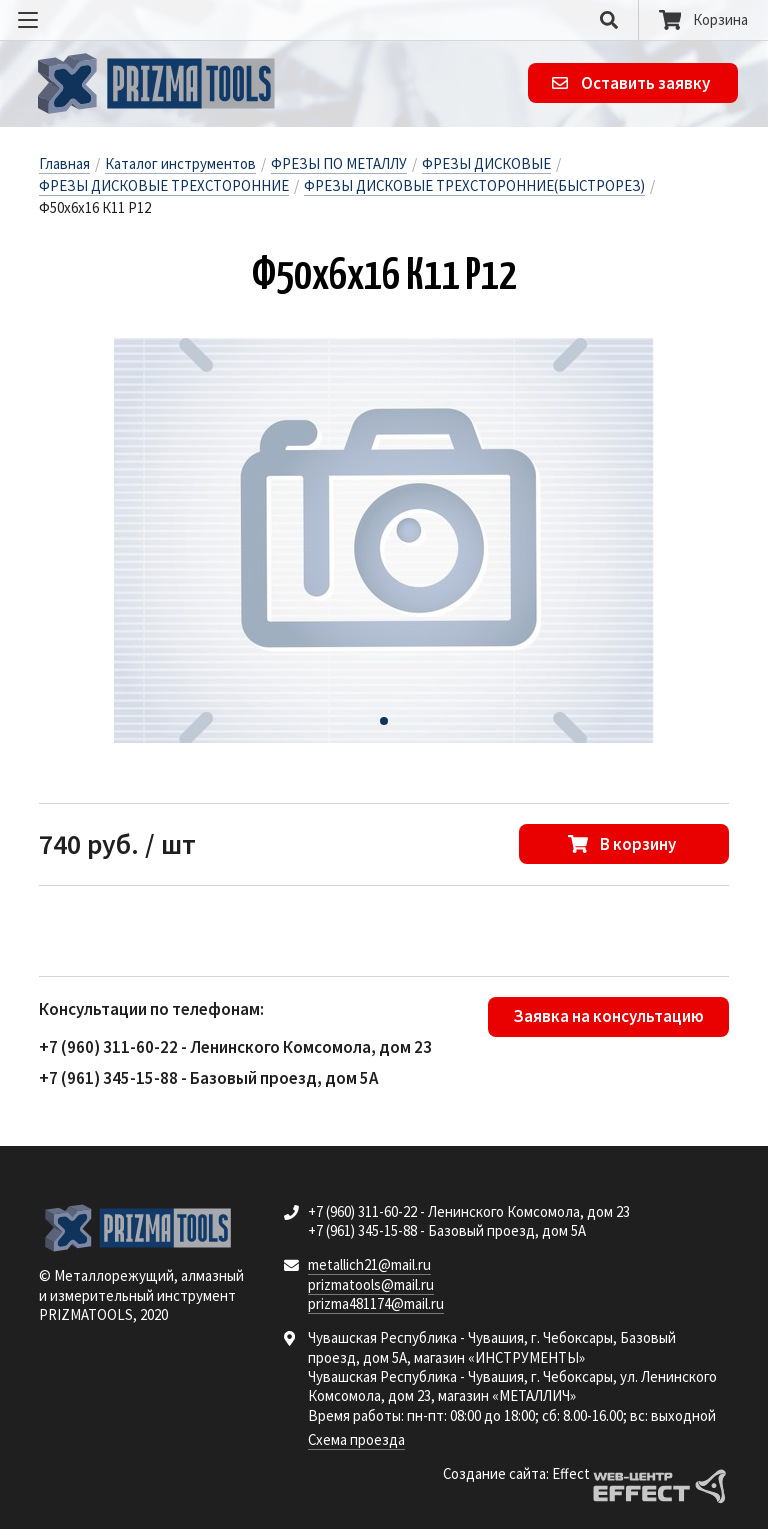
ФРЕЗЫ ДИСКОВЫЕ (486, 163)
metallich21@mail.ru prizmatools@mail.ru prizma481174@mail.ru (376, 1284)
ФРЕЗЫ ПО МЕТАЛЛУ (339, 163)
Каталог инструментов (180, 163)
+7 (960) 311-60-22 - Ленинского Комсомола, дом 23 (235, 1047)
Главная (64, 163)
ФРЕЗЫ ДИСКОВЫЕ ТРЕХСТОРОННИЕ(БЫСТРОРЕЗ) (474, 185)
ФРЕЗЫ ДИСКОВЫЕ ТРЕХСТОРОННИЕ (164, 185)
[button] (384, 721)
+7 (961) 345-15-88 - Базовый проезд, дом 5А (208, 1078)
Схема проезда (356, 1439)
